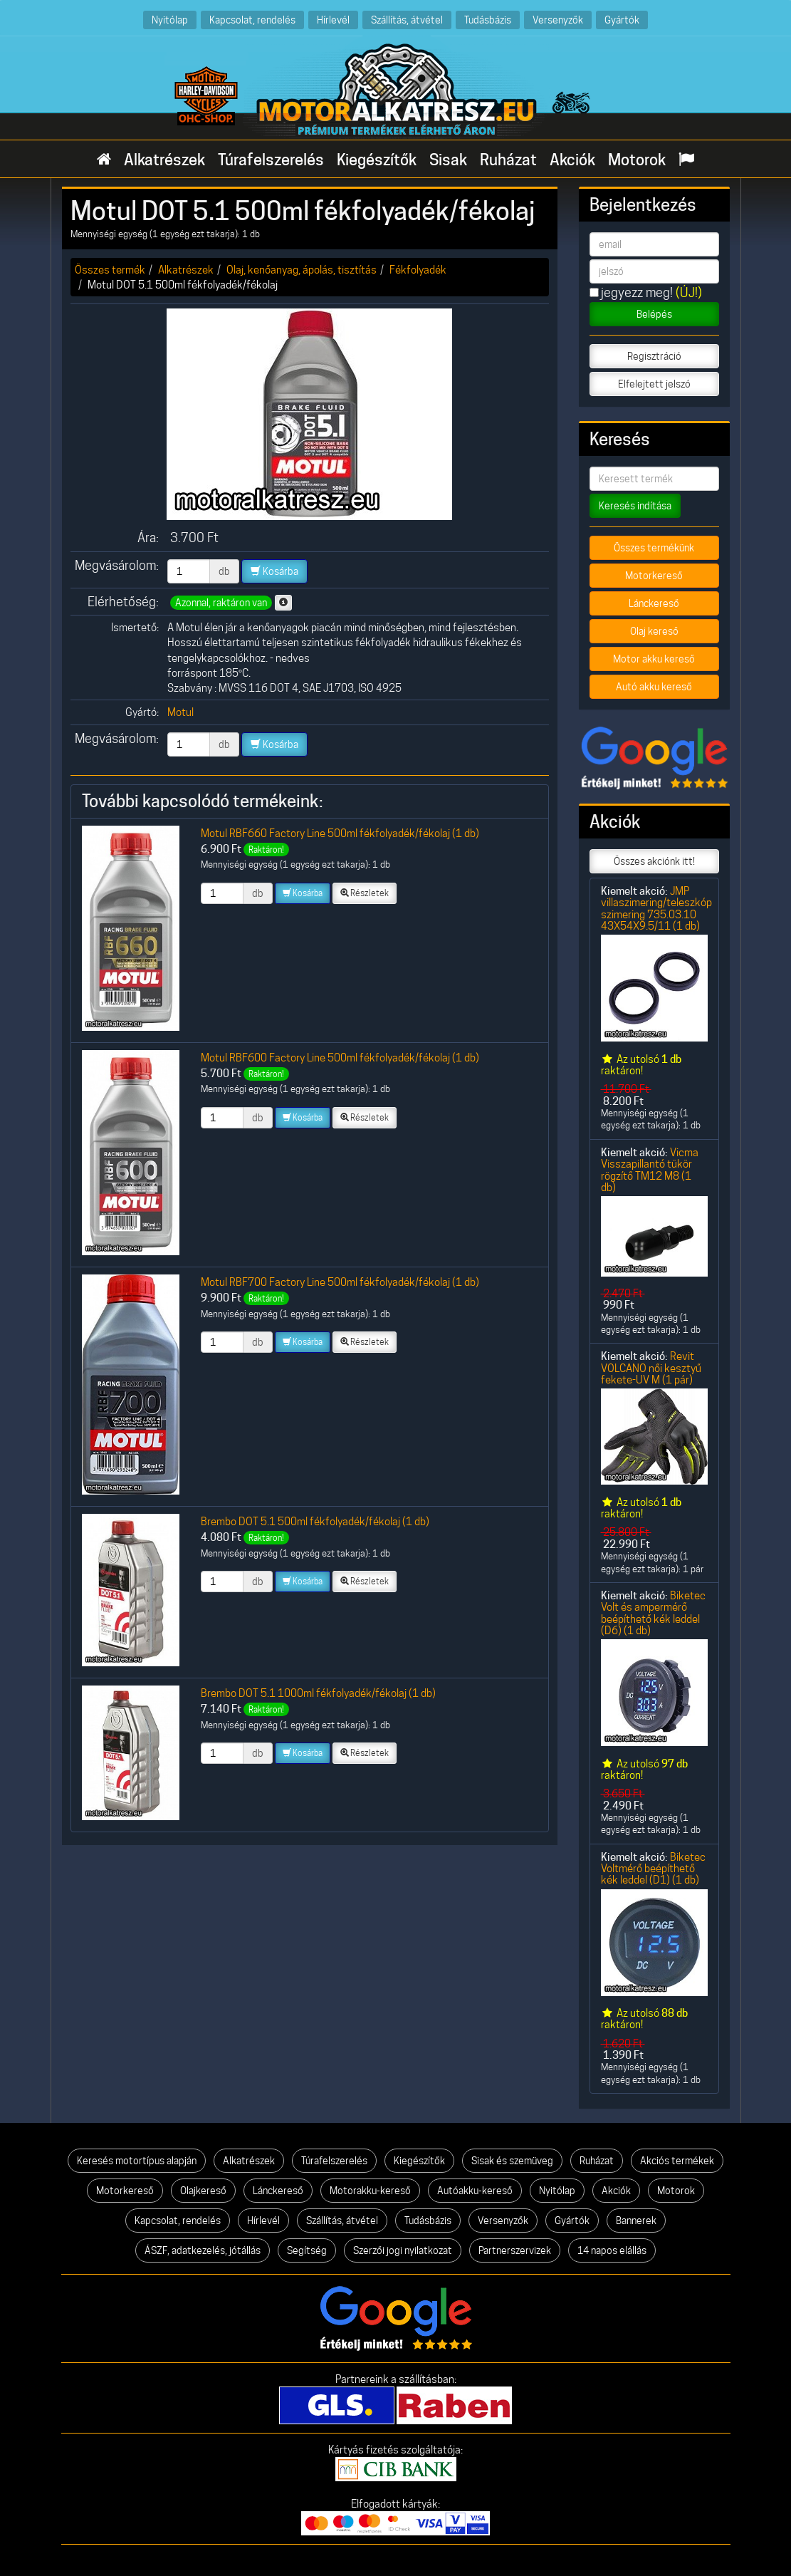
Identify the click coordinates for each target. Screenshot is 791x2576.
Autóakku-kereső (475, 2190)
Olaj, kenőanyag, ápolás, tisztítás (301, 270)
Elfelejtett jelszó (654, 384)
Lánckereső (654, 603)
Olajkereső (203, 2190)
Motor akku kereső (654, 659)
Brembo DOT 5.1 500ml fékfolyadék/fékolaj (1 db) (315, 1521)
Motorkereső (654, 575)
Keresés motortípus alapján (137, 2160)
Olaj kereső (654, 631)
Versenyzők (558, 20)
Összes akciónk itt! (654, 861)
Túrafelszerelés (271, 159)
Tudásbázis (487, 20)
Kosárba (274, 571)
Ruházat (508, 159)
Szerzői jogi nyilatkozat (402, 2250)
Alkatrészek (164, 159)
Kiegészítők (377, 159)
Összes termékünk (654, 548)
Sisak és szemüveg (512, 2160)
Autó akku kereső (654, 686)
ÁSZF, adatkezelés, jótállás (203, 2250)
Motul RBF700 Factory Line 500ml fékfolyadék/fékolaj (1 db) (340, 1282)
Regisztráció (654, 356)
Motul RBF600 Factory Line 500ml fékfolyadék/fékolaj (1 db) (340, 1057)
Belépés (654, 314)
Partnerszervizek (514, 2250)
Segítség (307, 2250)
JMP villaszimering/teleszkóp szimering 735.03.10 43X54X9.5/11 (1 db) (656, 908)
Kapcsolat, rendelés (252, 20)
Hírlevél (333, 20)
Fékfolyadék (417, 270)
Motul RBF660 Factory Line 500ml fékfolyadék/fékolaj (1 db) (340, 833)
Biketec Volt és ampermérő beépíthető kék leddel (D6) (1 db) (653, 1612)
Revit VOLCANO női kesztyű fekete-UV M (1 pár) (651, 1368)
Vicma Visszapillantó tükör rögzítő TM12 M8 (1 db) (649, 1169)
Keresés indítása (635, 505)
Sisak (448, 159)
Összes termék (110, 270)
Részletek (364, 893)
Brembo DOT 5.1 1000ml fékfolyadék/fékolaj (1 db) (318, 1693)
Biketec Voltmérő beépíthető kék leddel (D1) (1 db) (653, 1868)
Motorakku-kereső (370, 2190)
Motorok (637, 159)
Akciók (572, 159)
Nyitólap (170, 20)
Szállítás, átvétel (407, 20)
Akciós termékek (677, 2160)
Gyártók (621, 20)
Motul (180, 712)
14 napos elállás (611, 2250)
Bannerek (636, 2220)
